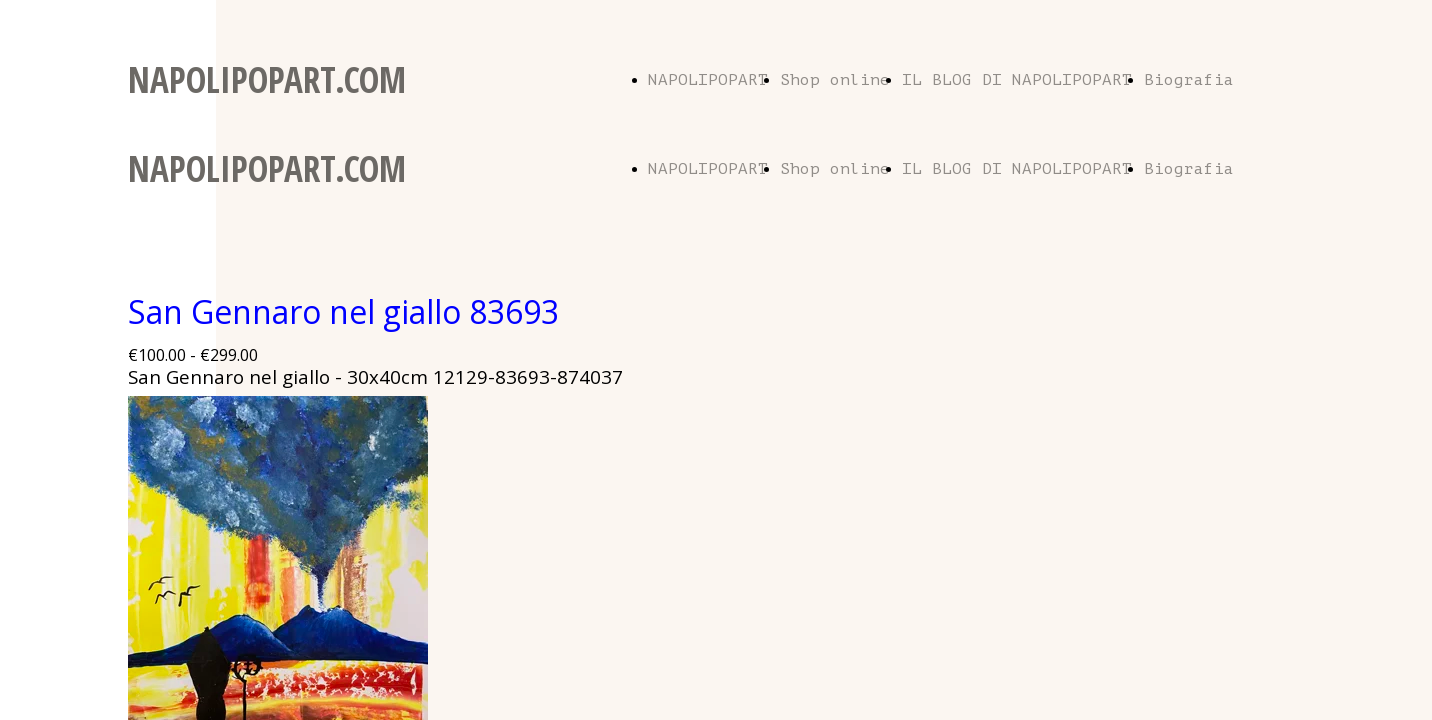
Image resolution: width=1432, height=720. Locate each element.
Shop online (835, 80)
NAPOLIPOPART (708, 80)
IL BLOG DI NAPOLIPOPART (1017, 80)
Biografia (1189, 80)
